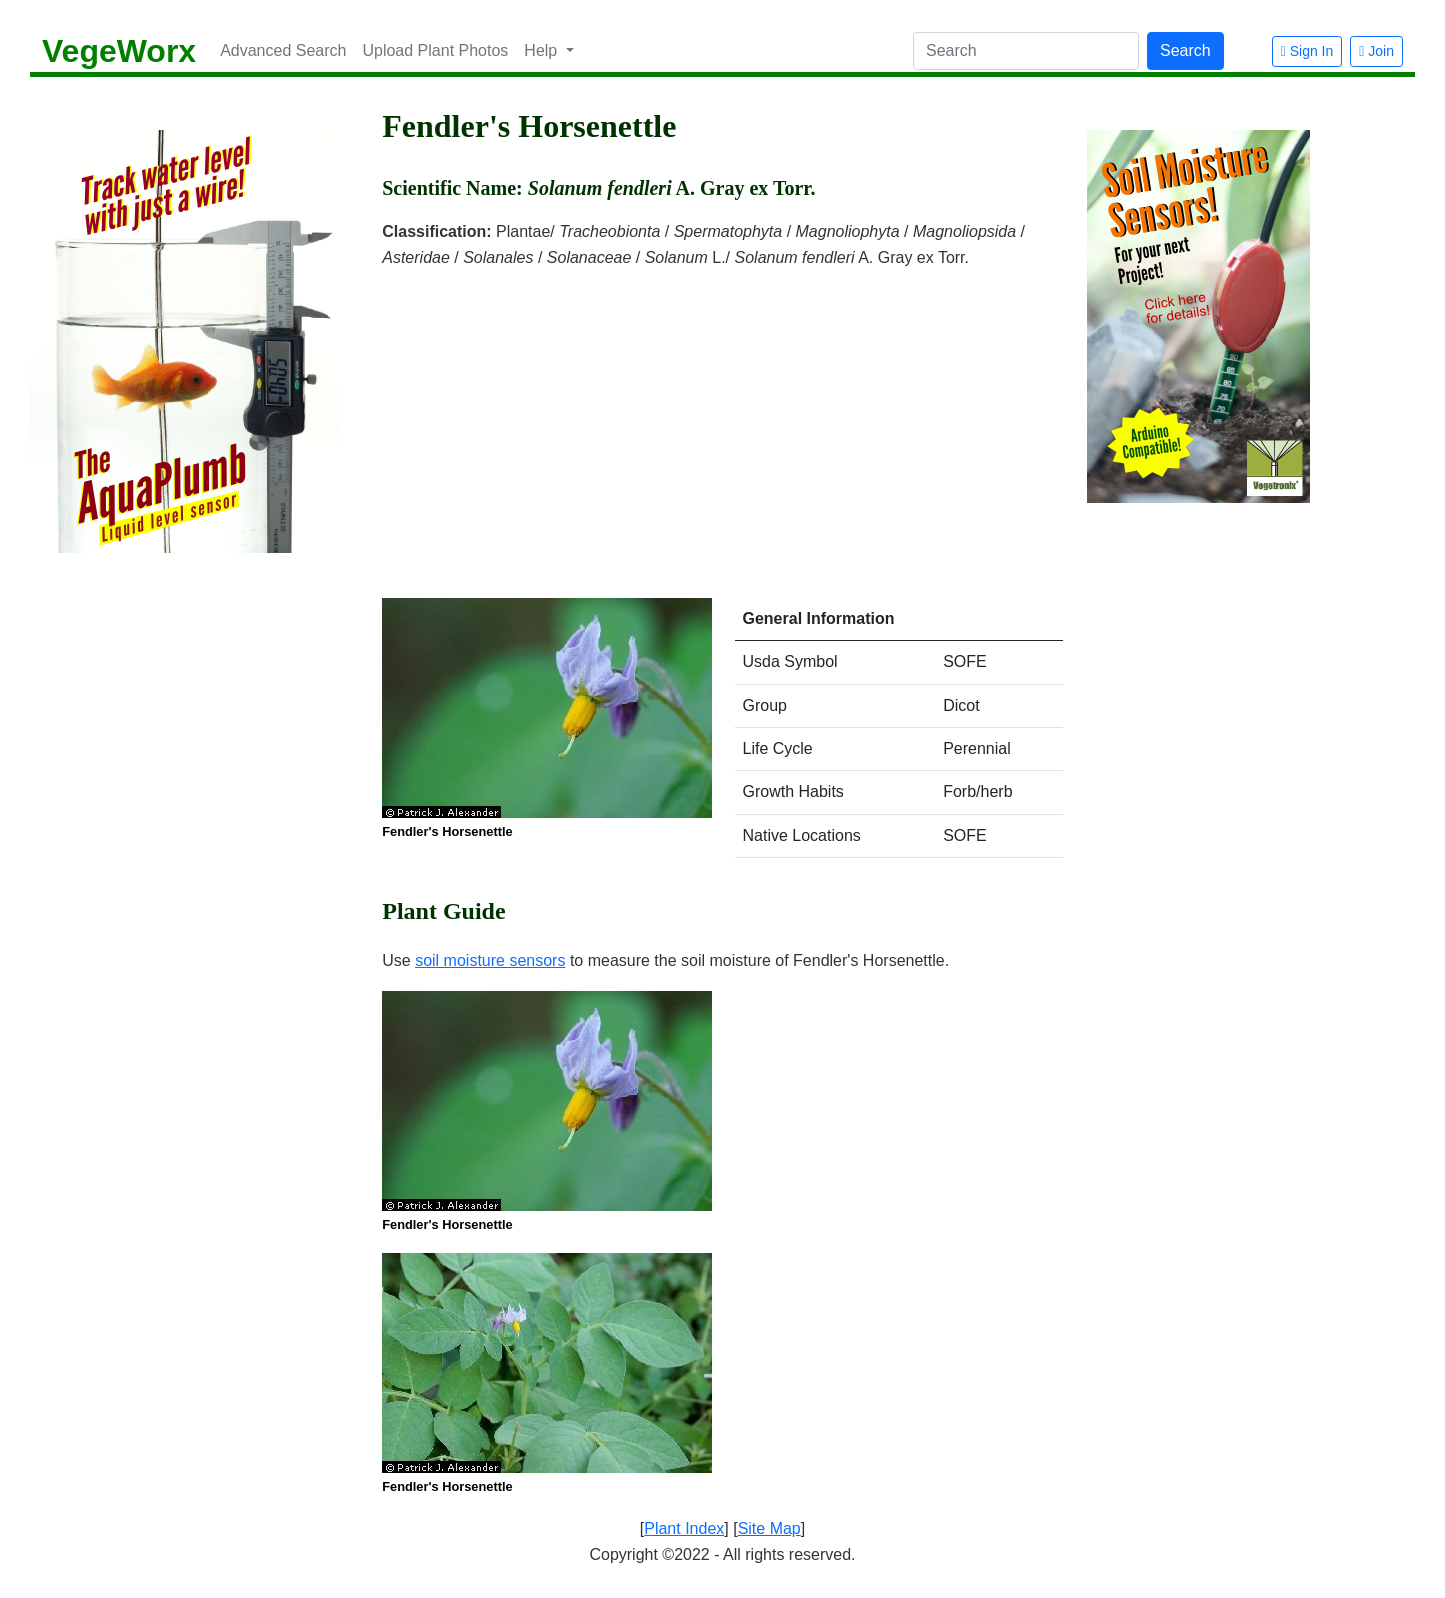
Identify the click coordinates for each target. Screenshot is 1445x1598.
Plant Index (684, 1528)
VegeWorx (119, 51)
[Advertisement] (722, 421)
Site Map (769, 1528)
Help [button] (542, 50)
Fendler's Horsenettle (447, 831)
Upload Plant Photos (435, 50)
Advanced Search (283, 50)
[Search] (1026, 51)
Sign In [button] (1307, 51)
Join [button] (1376, 51)
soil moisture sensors (490, 960)
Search (1185, 50)
